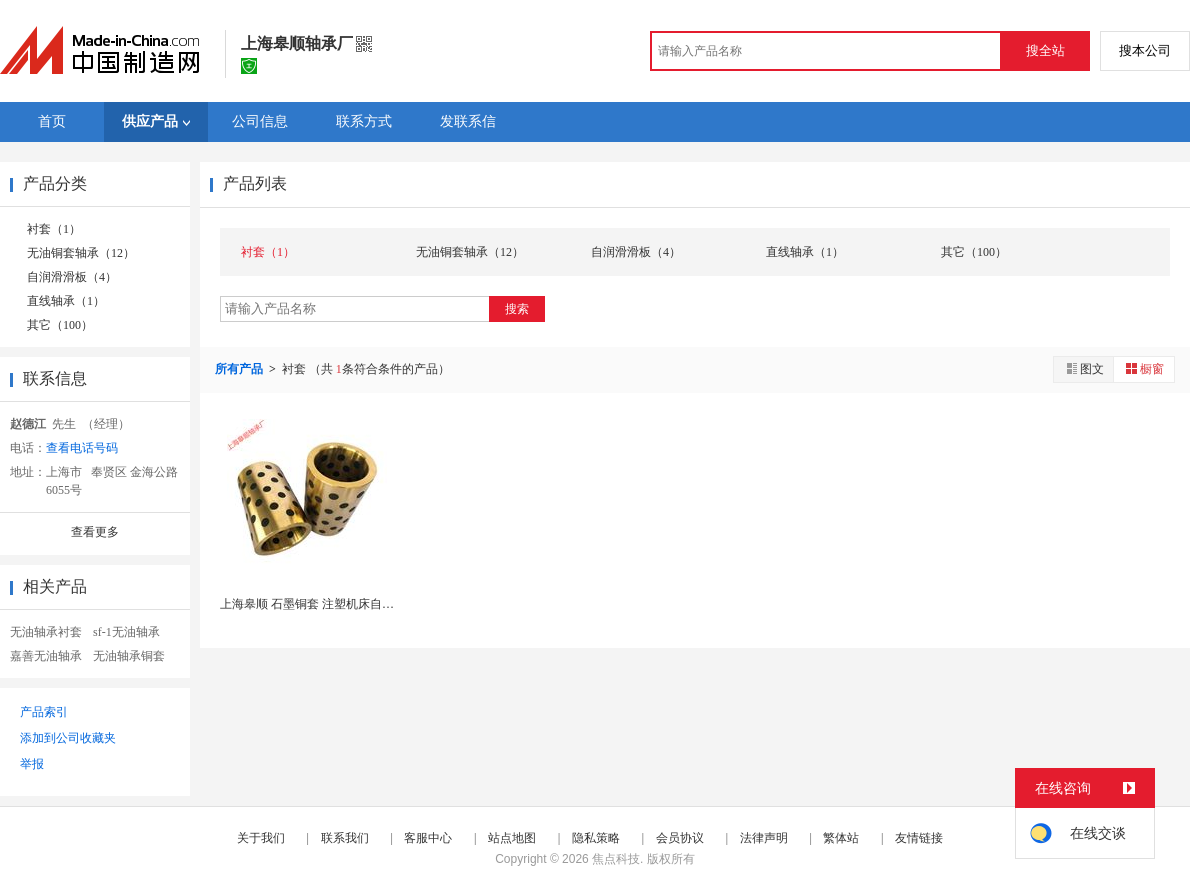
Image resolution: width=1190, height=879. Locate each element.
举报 (32, 764)
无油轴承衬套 (46, 632)
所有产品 (240, 369)
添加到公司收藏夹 (68, 738)
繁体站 (841, 838)
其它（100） (60, 325)
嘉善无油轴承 (46, 656)
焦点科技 (616, 859)
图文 (1084, 368)
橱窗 (1144, 368)
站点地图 (512, 838)
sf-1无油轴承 (126, 632)
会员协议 (680, 838)
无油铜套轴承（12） (81, 253)
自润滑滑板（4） (72, 277)
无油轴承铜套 (129, 656)
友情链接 (919, 838)
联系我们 (345, 838)
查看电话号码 (82, 448)
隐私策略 (596, 838)
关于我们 (261, 838)
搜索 (517, 309)
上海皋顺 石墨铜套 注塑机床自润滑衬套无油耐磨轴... (359, 604)
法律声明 (764, 838)
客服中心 (428, 838)
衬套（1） (54, 229)
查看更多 (95, 532)
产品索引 (44, 712)
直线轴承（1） (66, 301)
